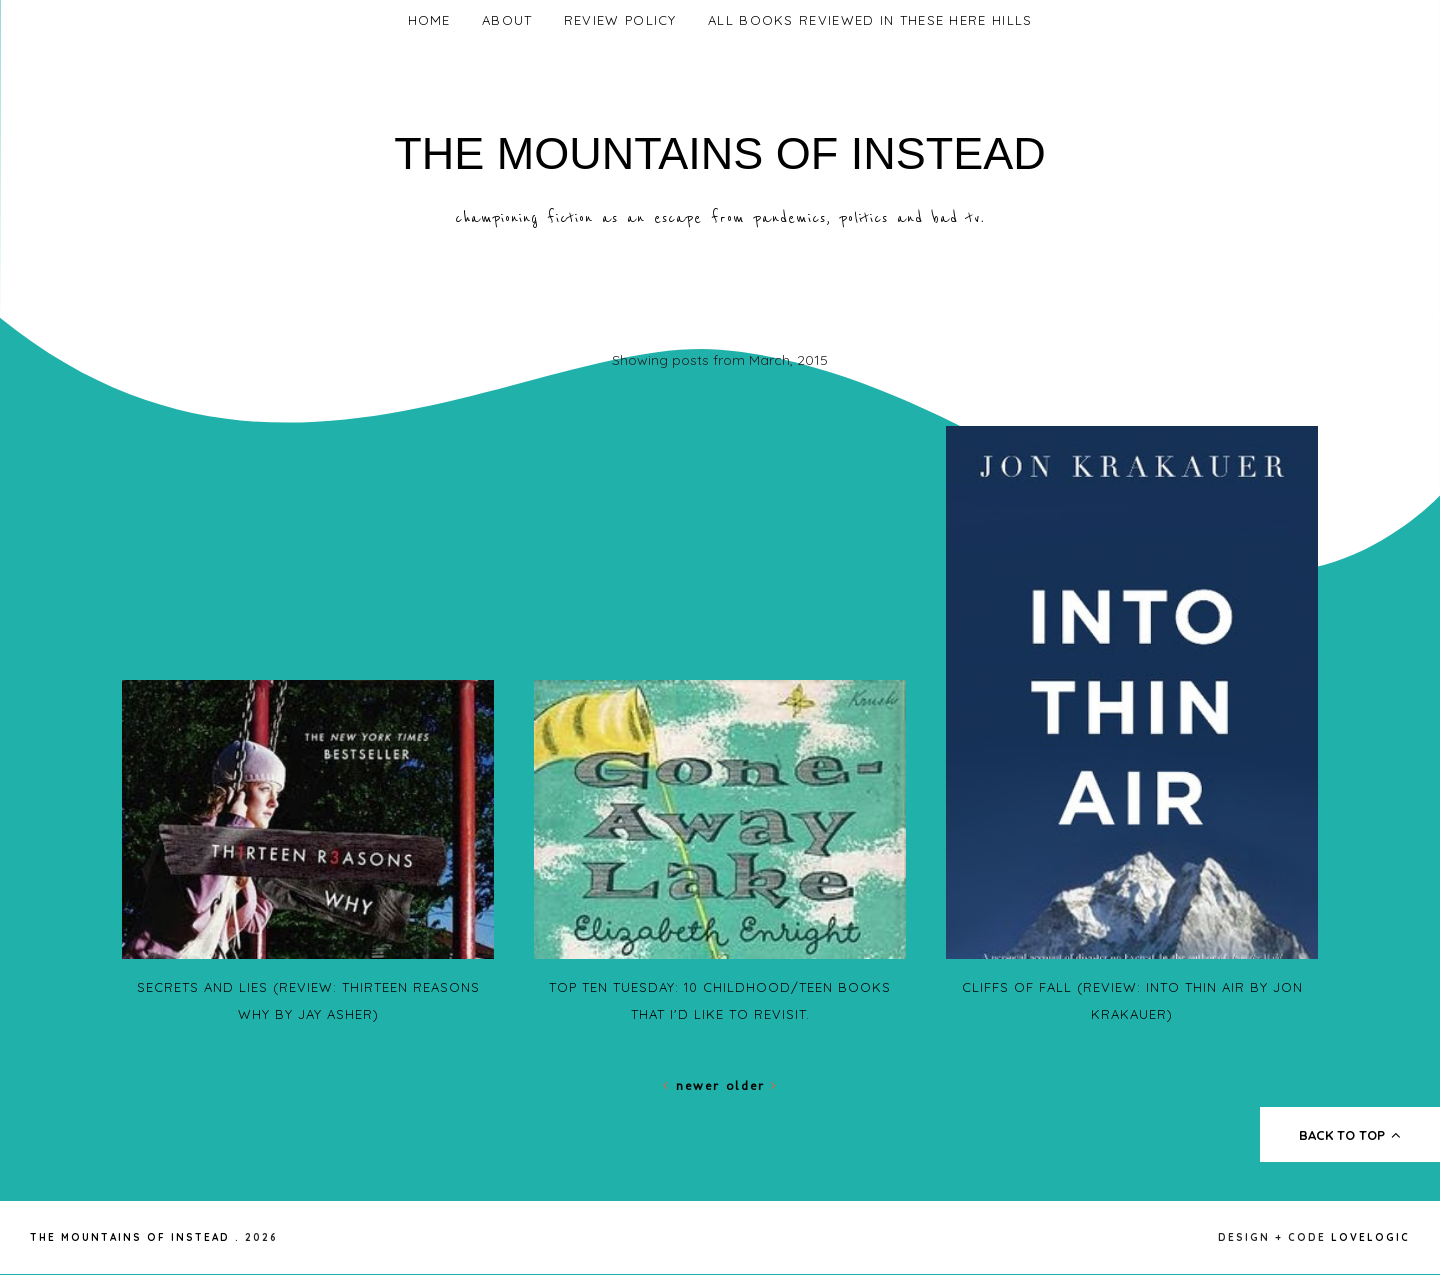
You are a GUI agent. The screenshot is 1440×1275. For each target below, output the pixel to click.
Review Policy (620, 20)
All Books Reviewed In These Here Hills (870, 20)
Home (429, 20)
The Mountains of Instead (720, 153)
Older (752, 1085)
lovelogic (1370, 1237)
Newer (694, 1085)
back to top (1350, 1135)
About (507, 20)
